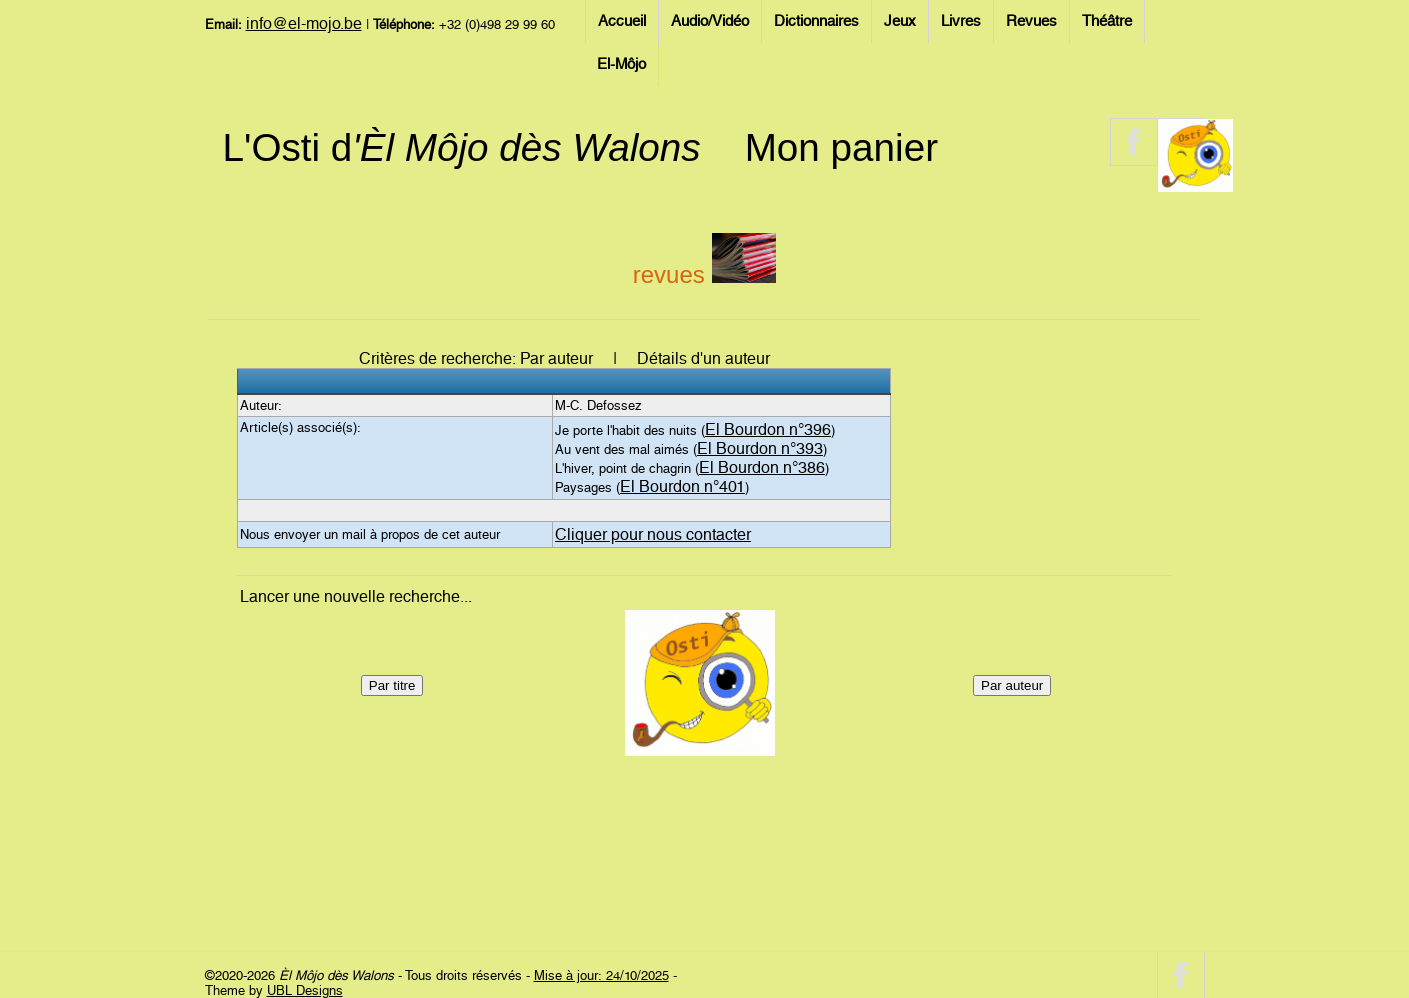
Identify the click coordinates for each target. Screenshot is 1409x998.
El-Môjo (621, 64)
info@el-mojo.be (304, 23)
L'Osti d (462, 147)
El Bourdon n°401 (682, 486)
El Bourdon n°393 (760, 448)
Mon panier (841, 147)
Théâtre (1107, 21)
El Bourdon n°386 (762, 467)
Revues (1031, 21)
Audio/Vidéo (710, 21)
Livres (961, 21)
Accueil (622, 21)
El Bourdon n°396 (768, 429)
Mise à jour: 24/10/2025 (601, 975)
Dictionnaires (816, 21)
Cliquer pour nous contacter (653, 534)
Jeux (900, 21)
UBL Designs (305, 990)
